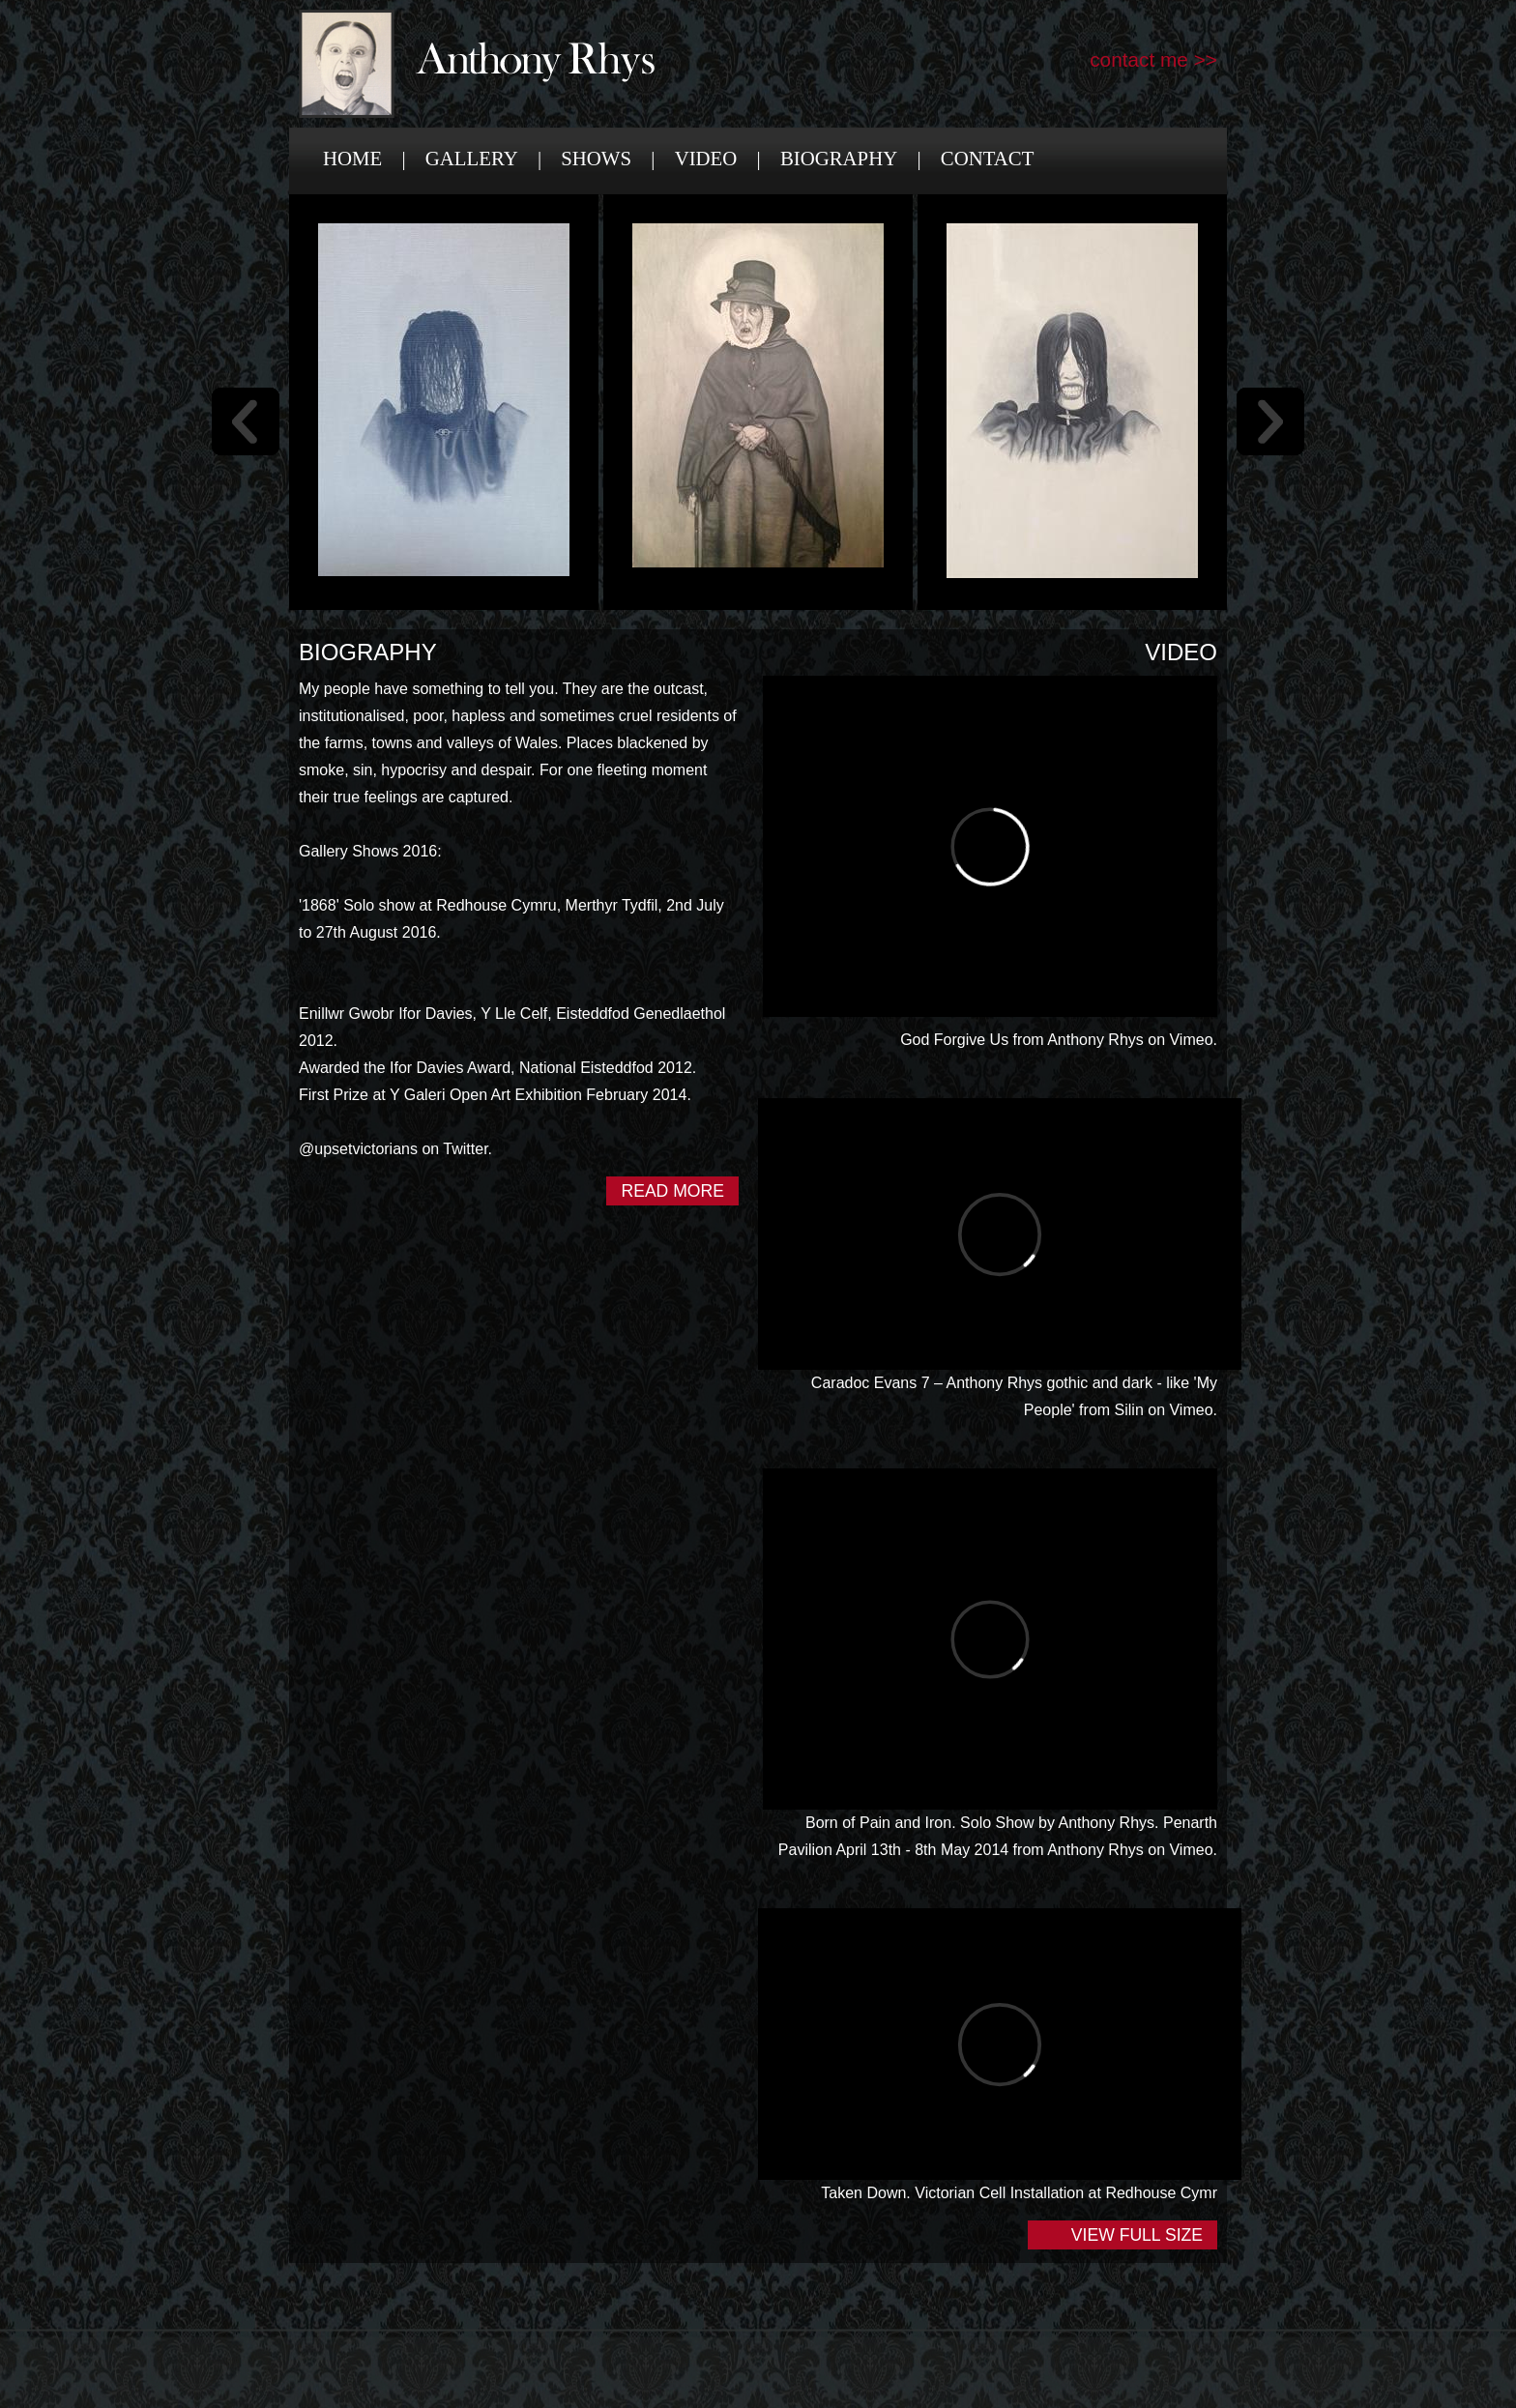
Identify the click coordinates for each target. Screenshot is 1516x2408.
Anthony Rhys (1095, 1039)
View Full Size (1137, 2235)
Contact (988, 158)
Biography (838, 158)
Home (352, 158)
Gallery (471, 158)
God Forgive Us (954, 1039)
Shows (596, 158)
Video (706, 158)
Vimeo (1190, 1039)
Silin (1129, 1410)
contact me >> (1153, 59)
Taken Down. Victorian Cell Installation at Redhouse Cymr (1019, 2193)
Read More (672, 1191)
